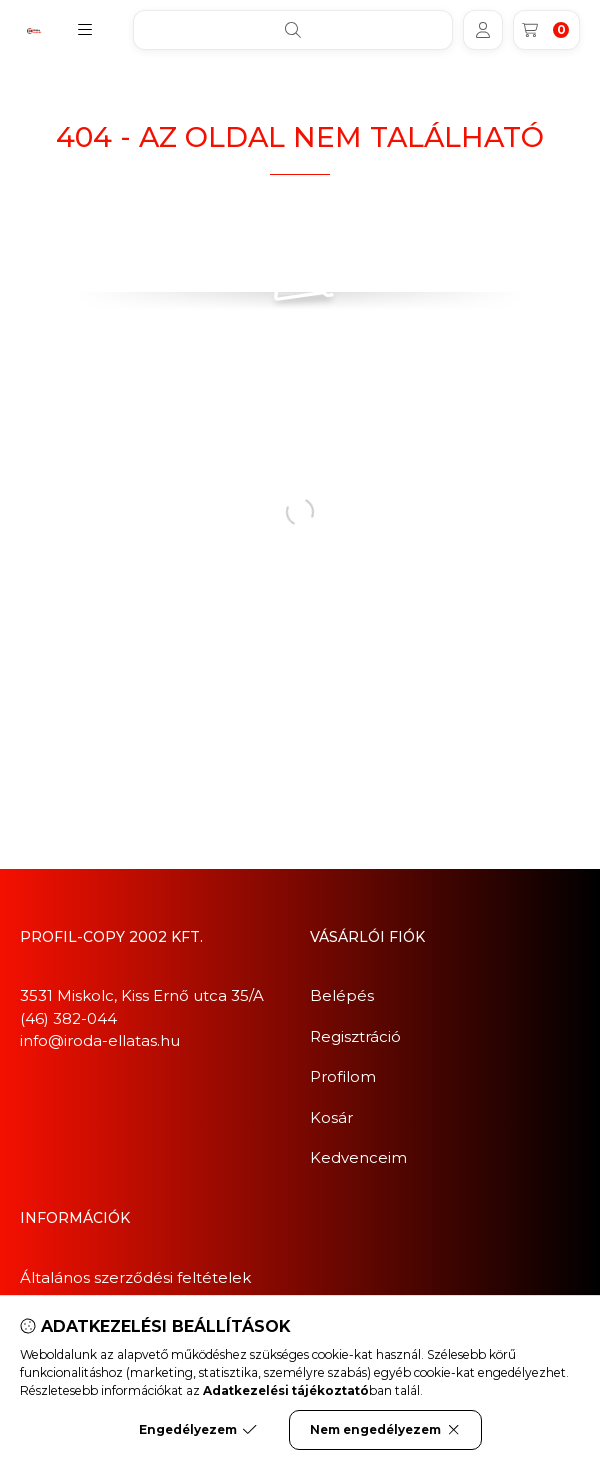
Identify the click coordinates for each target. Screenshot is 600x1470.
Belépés (342, 995)
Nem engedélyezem (385, 1430)
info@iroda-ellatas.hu (100, 1040)
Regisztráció (355, 1036)
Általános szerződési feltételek (135, 1277)
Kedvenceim (358, 1157)
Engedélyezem (198, 1430)
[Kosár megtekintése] (546, 30)
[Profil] (483, 30)
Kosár (331, 1117)
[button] (85, 30)
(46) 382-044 (68, 1018)
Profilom (343, 1076)
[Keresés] (293, 30)
